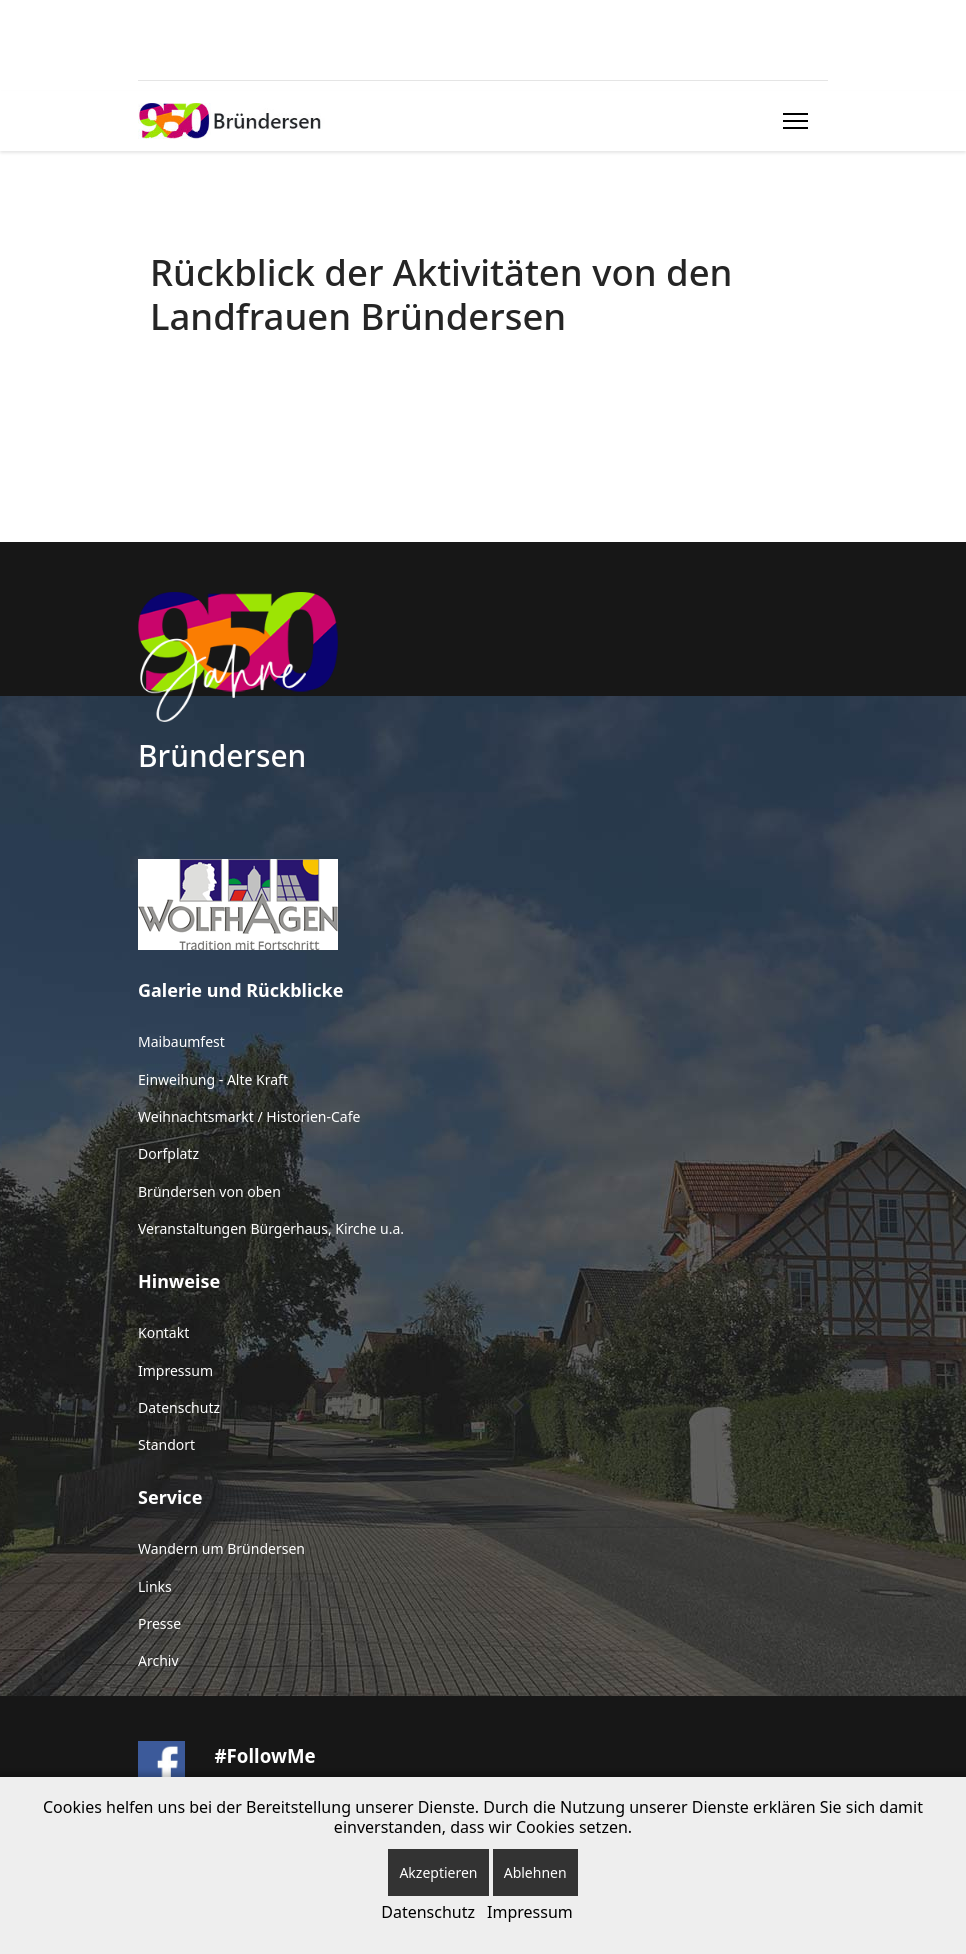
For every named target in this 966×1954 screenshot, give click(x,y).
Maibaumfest (181, 1041)
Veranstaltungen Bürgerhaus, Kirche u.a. (271, 1228)
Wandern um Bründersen (221, 1548)
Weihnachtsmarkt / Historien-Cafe (249, 1116)
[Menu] (791, 121)
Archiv (158, 1660)
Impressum (175, 1370)
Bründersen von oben (209, 1191)
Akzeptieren (438, 1872)
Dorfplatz (168, 1153)
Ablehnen (535, 1872)
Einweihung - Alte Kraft (213, 1079)
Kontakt (163, 1332)
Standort (166, 1444)
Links (155, 1586)
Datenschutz (179, 1407)
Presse (159, 1623)
